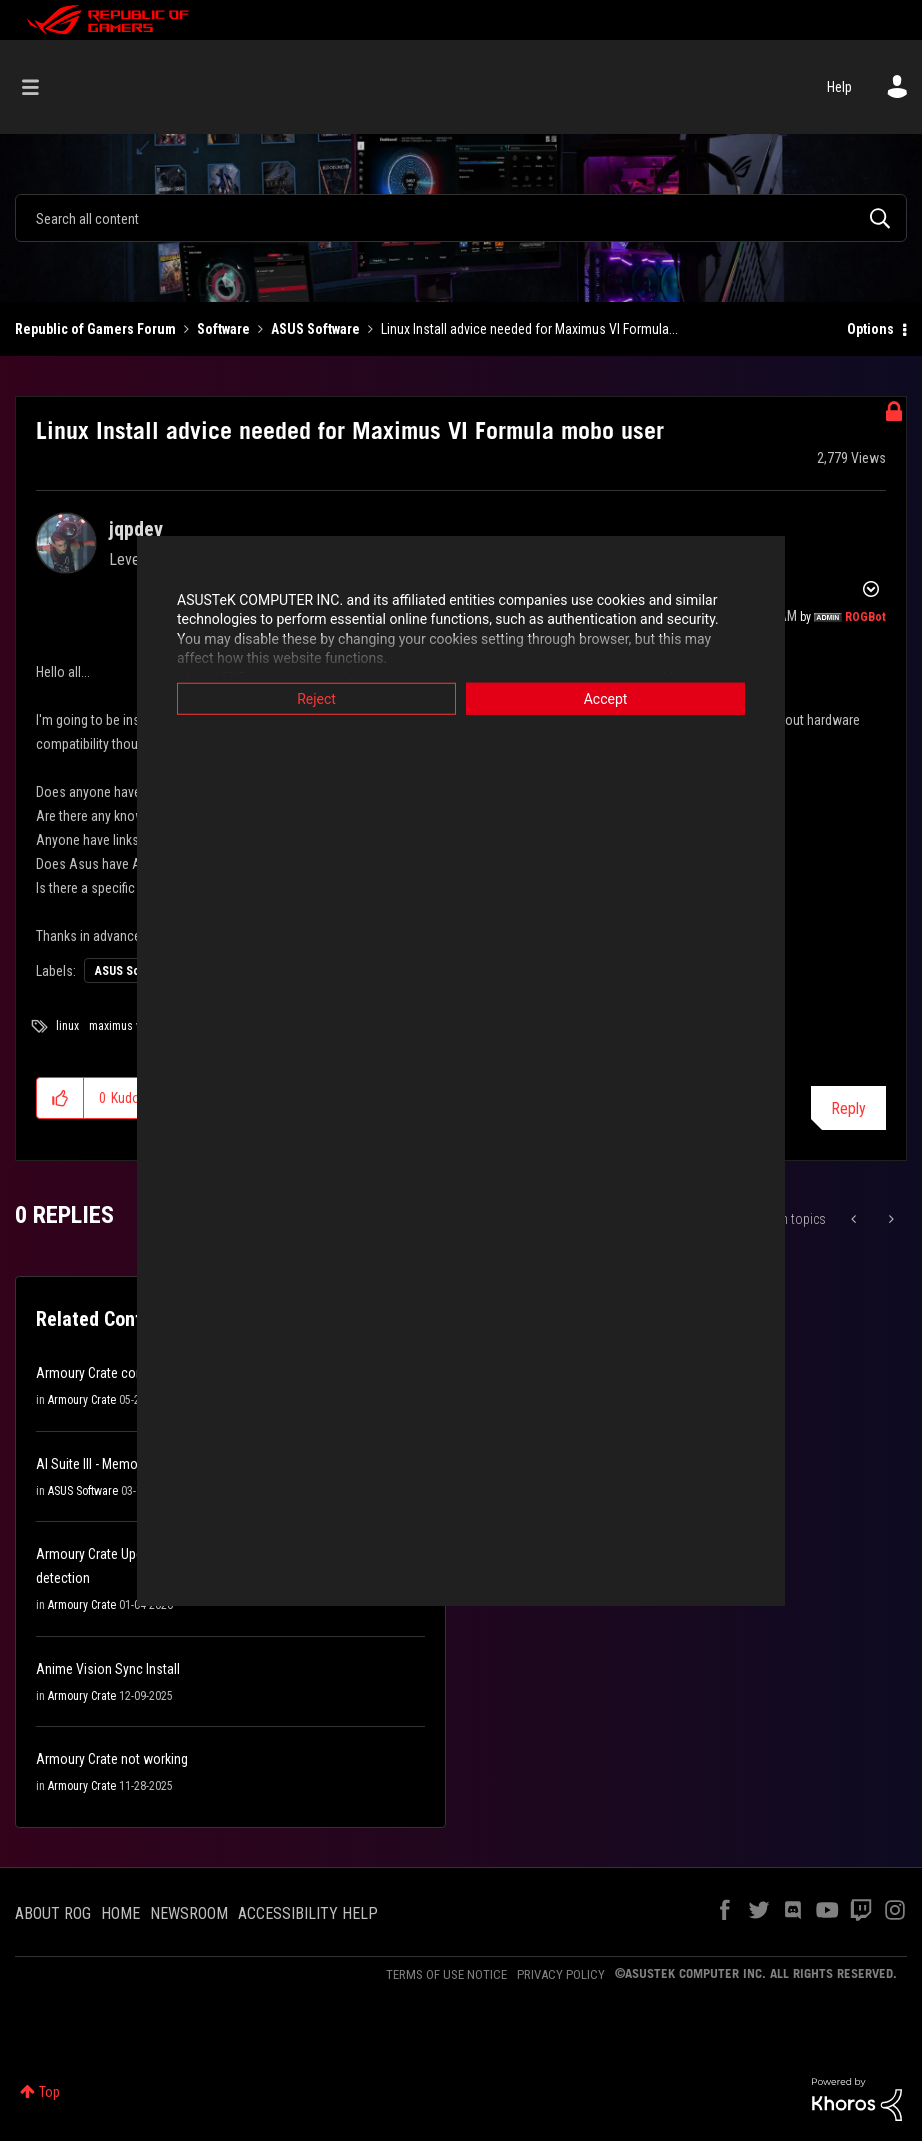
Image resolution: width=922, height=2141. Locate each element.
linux (67, 1026)
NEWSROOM (189, 1913)
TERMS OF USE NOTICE (446, 1974)
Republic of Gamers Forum (95, 329)
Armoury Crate (82, 1400)
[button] (60, 1098)
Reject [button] (316, 698)
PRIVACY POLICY (561, 1974)
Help (839, 87)
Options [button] (870, 329)
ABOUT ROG (53, 1913)
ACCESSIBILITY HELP (308, 1913)
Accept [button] (606, 698)
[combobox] (461, 218)
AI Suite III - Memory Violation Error (134, 1464)
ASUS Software (315, 329)
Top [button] (49, 2092)
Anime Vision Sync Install (108, 1669)
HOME (120, 1913)
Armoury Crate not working (112, 1759)
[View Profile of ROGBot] (865, 617)
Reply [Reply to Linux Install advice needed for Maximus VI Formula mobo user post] (848, 1108)
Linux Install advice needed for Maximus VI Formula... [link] (529, 329)
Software (223, 329)
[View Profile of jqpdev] (136, 529)
